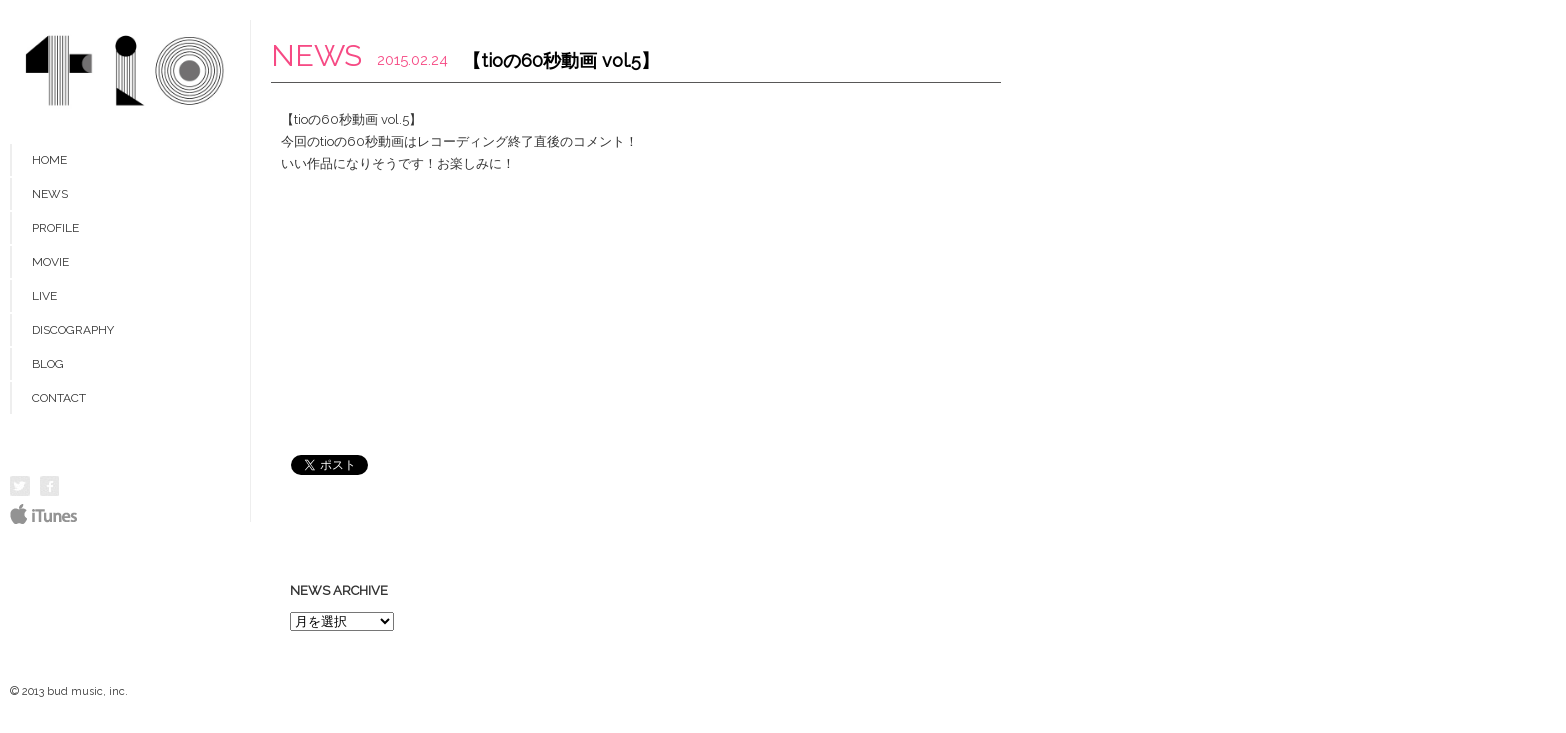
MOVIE (50, 262)
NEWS (50, 194)
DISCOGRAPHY (73, 330)
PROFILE (55, 228)
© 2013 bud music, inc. (69, 691)
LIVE (44, 296)
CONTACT (59, 398)
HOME (49, 160)
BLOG (48, 364)
